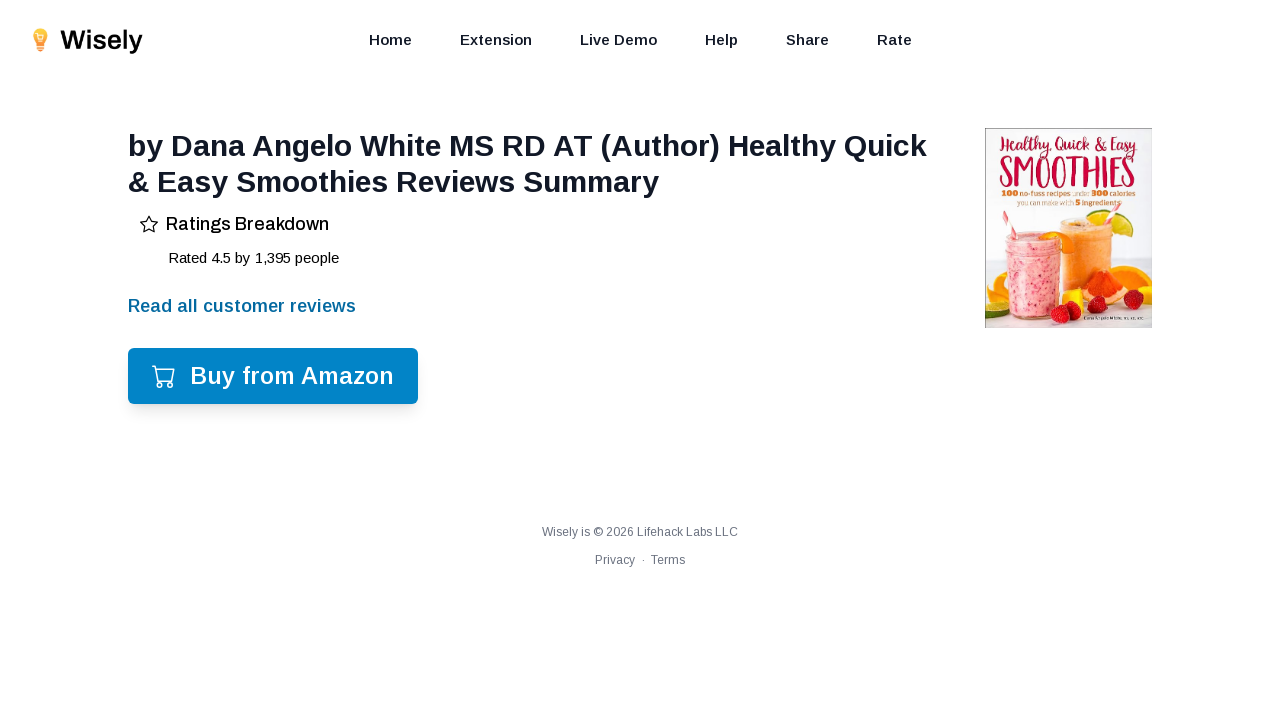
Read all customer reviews (242, 306)
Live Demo (618, 39)
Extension (496, 39)
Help (721, 39)
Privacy (615, 560)
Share (807, 39)
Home (390, 39)
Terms (668, 560)
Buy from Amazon (273, 375)
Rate (894, 39)
